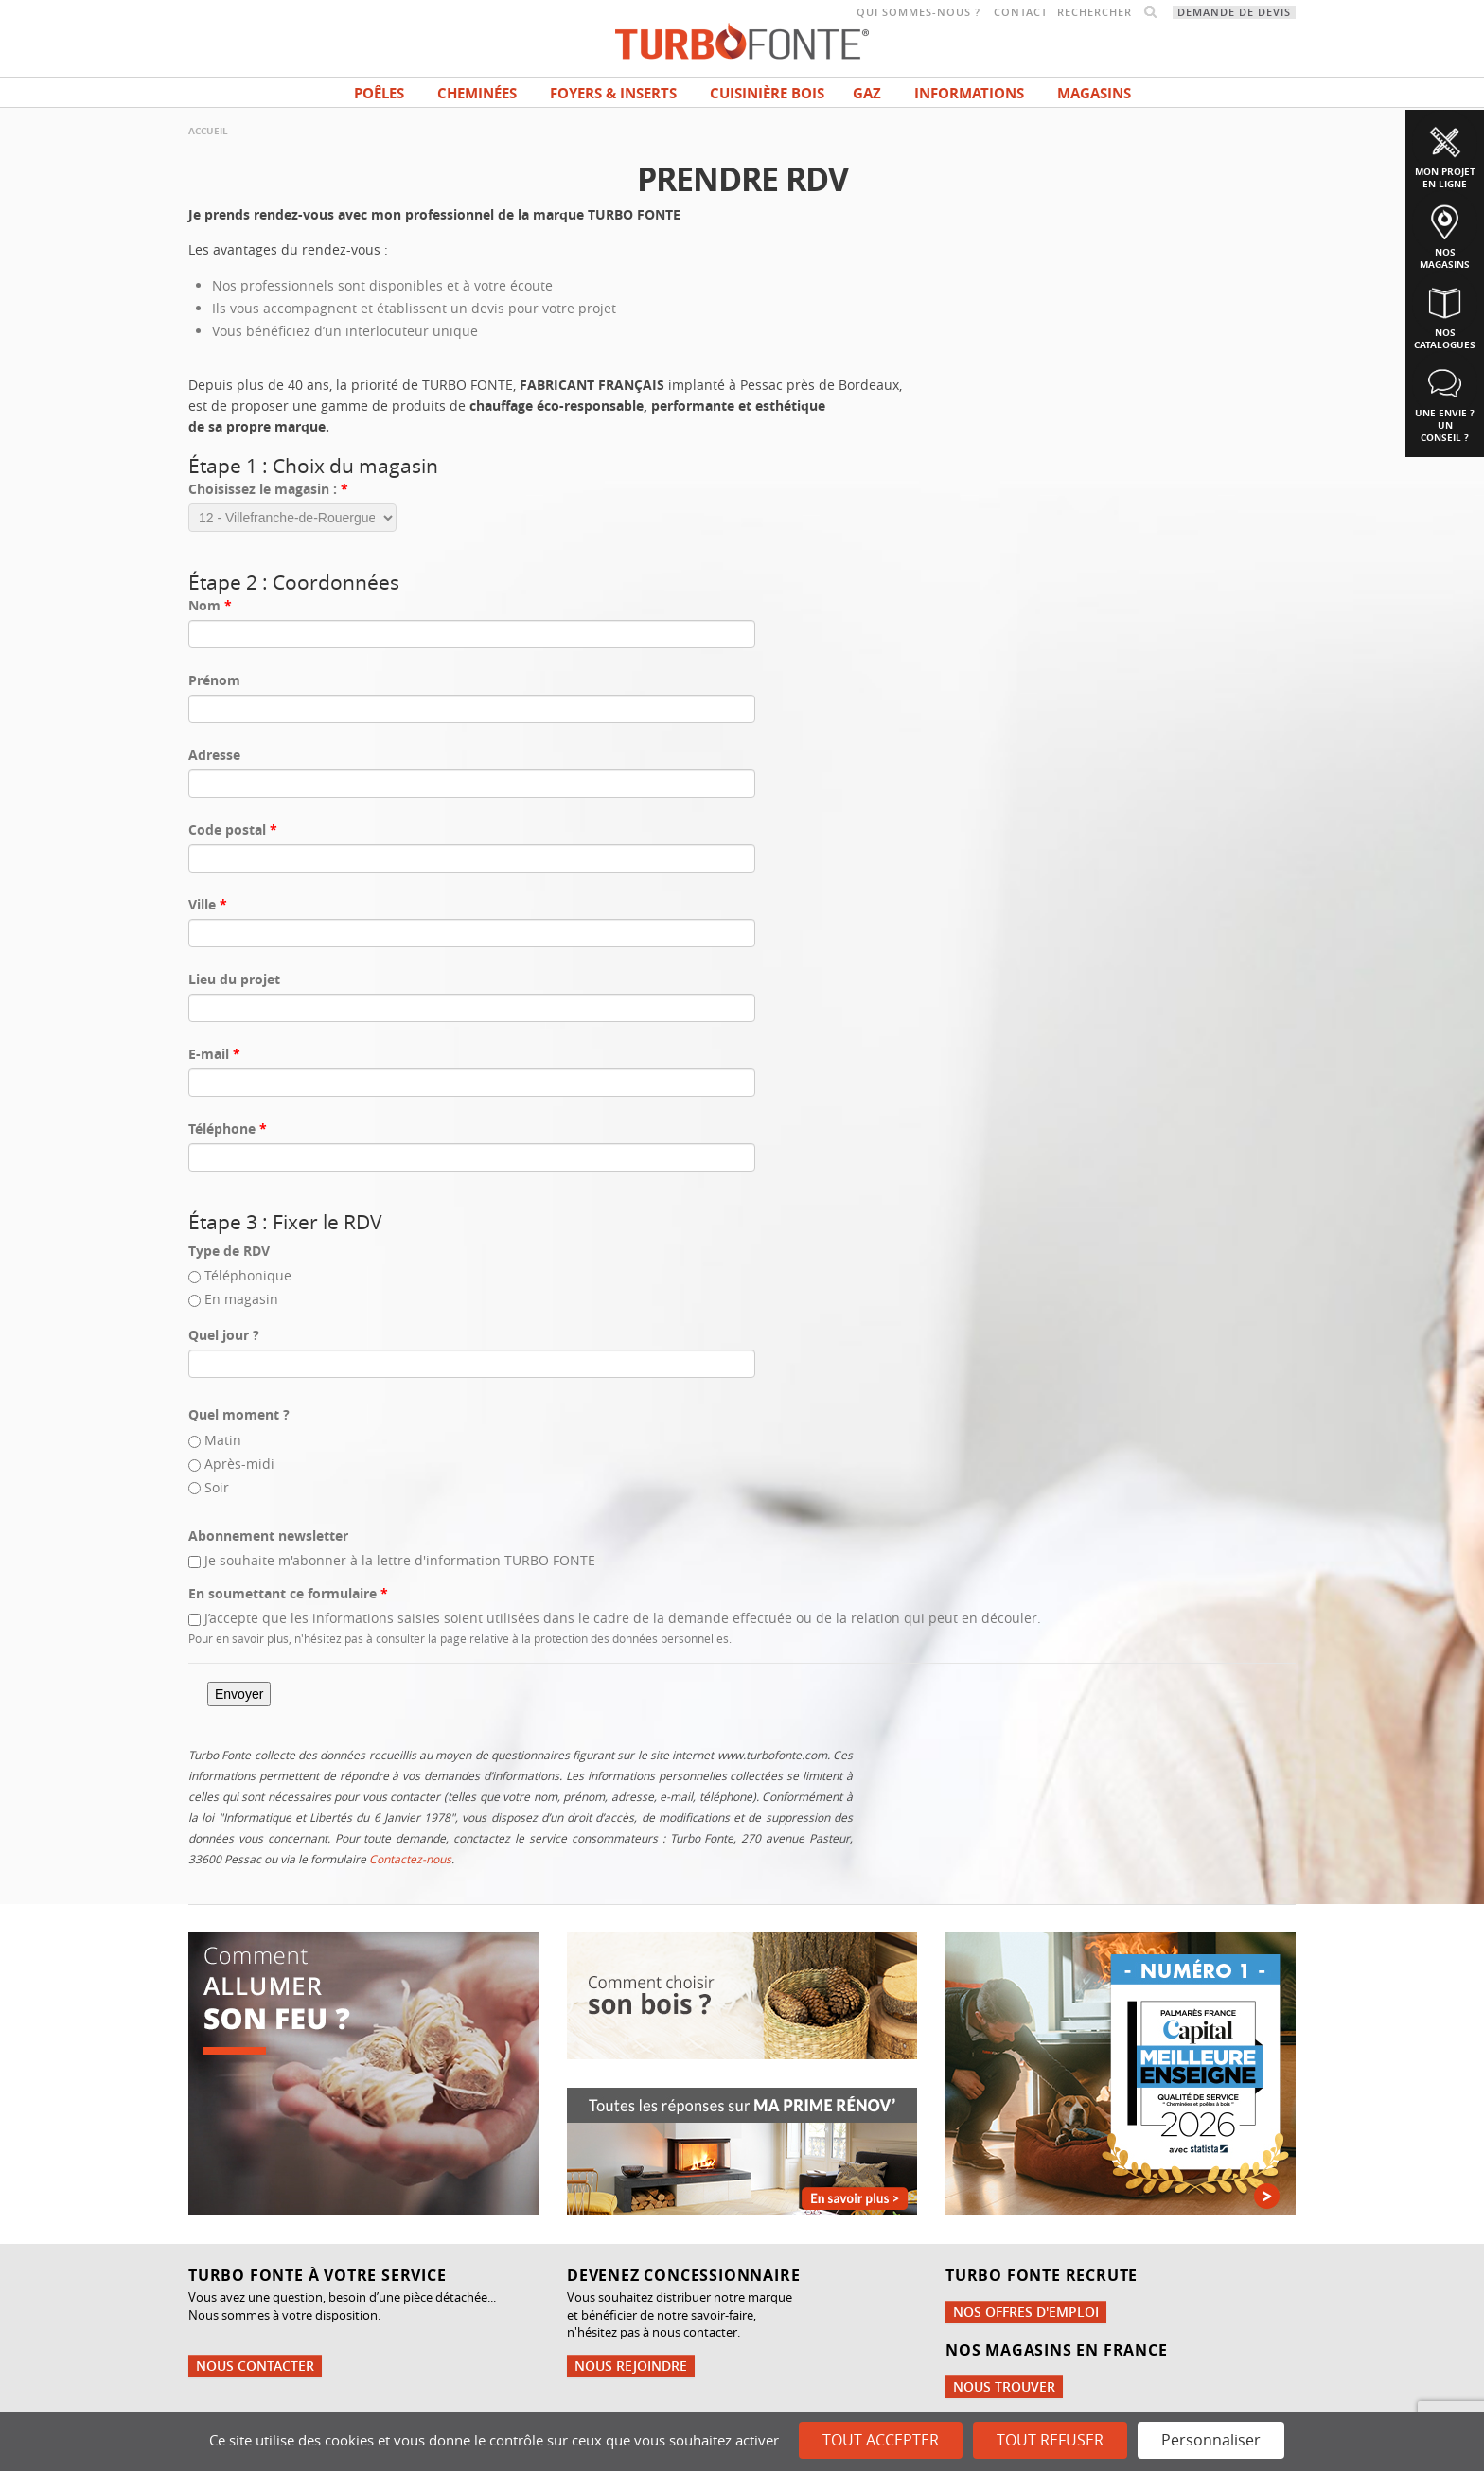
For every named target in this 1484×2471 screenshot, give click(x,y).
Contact (1021, 12)
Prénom (214, 680)
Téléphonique (248, 1275)
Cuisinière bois (767, 93)
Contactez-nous (410, 1858)
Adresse (214, 755)
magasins (1094, 93)
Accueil (208, 130)
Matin (222, 1440)
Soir (216, 1487)
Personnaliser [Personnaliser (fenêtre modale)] (1211, 2439)
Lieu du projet (234, 979)
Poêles (379, 93)
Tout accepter (880, 2439)
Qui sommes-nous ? (918, 12)
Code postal (232, 829)
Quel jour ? (223, 1335)
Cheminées (477, 93)
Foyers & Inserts (613, 93)
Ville (207, 904)
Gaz (867, 93)
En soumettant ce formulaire (288, 1593)
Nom (210, 605)
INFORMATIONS (969, 93)
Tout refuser (1050, 2439)
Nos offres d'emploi (1026, 2312)
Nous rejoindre (630, 2365)
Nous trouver (1004, 2386)
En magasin (241, 1299)
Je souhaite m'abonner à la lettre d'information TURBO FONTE (399, 1560)
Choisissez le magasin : (268, 489)
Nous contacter (255, 2365)
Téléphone (227, 1129)
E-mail (214, 1054)
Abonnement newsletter (268, 1535)
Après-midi (239, 1464)
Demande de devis (1234, 12)
